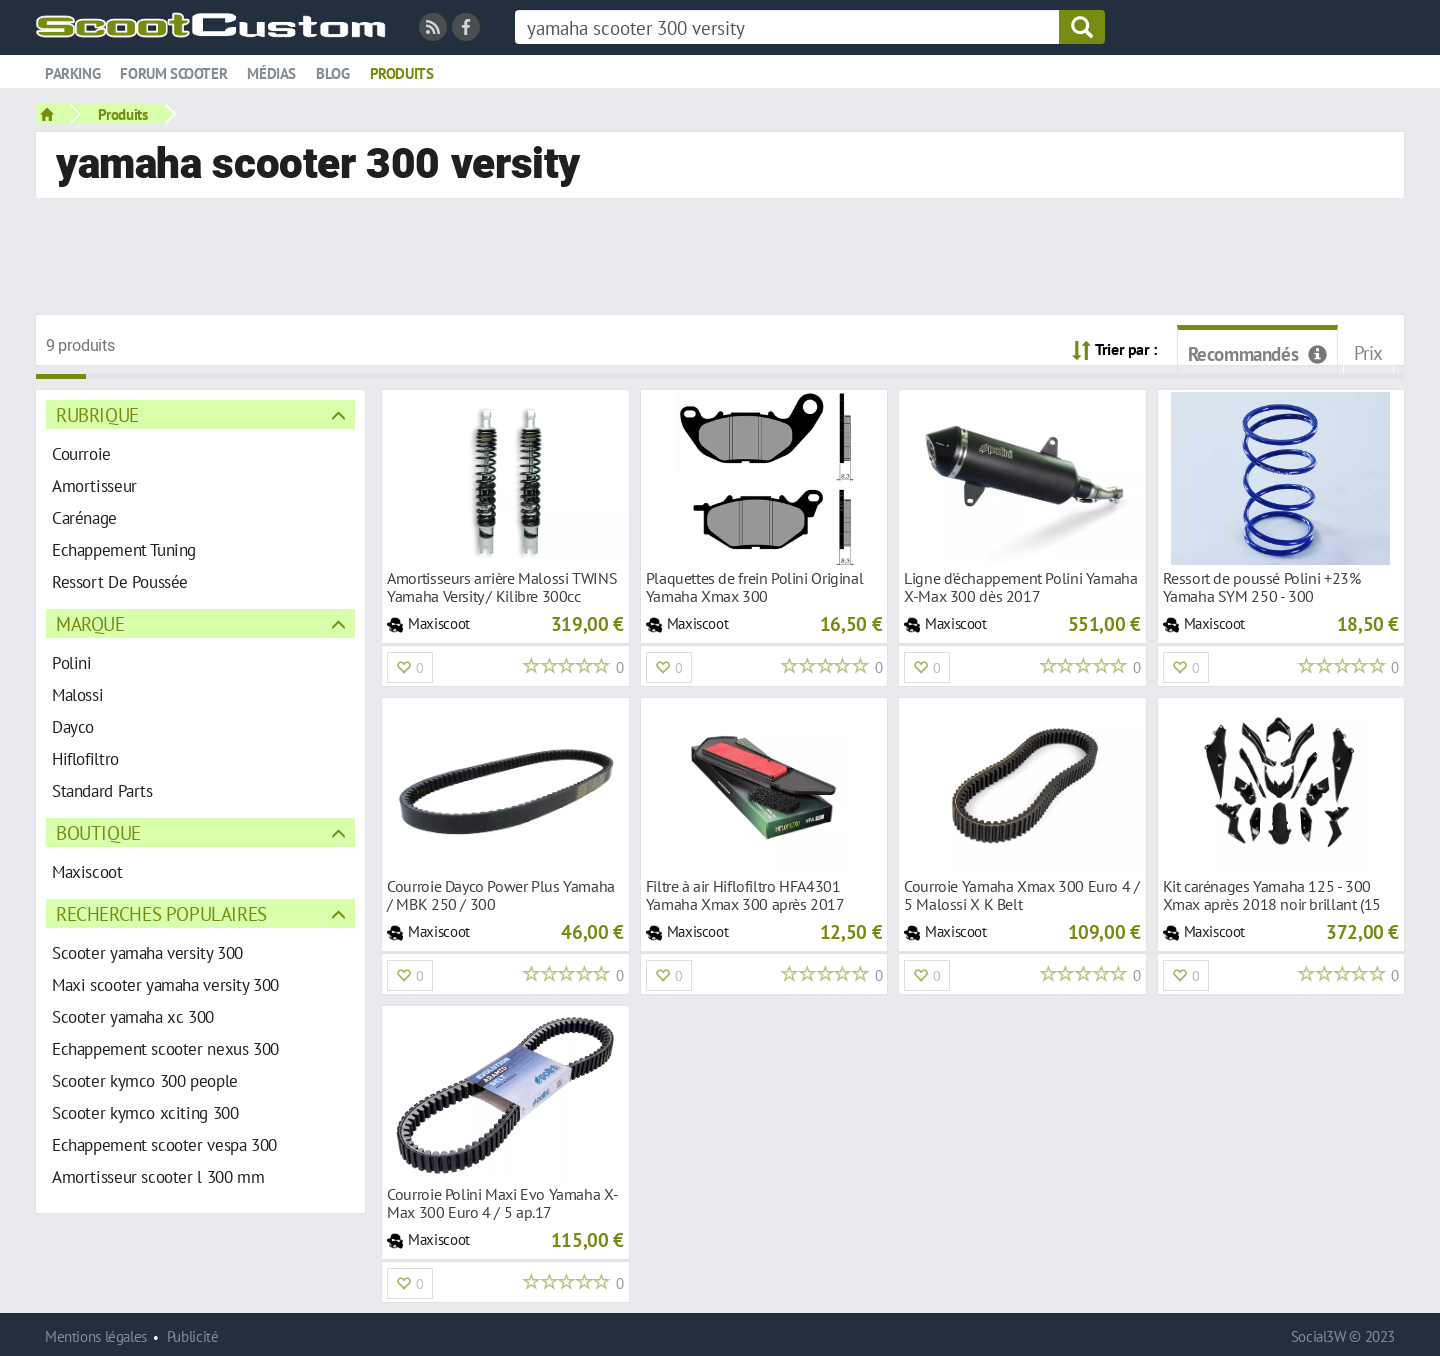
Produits (402, 73)
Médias (271, 73)
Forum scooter (173, 73)
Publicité (193, 1336)
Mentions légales (96, 1336)
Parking (72, 73)
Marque (90, 623)
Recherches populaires (161, 913)
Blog (332, 73)
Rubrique (97, 414)
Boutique (98, 832)
